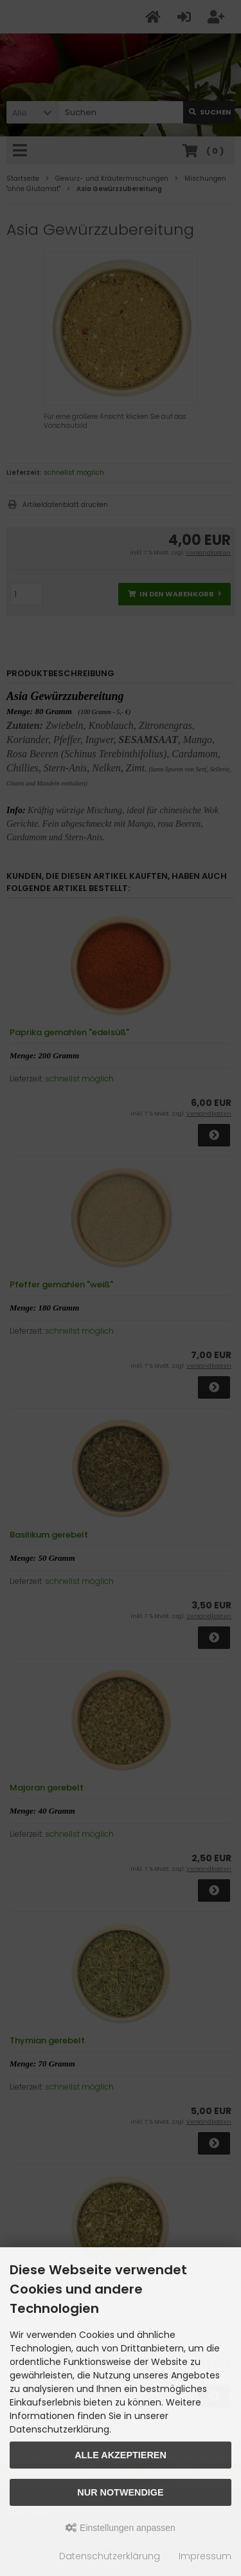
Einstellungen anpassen (120, 2528)
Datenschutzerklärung (109, 2556)
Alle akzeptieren (120, 2455)
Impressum (205, 2556)
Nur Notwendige (120, 2492)
